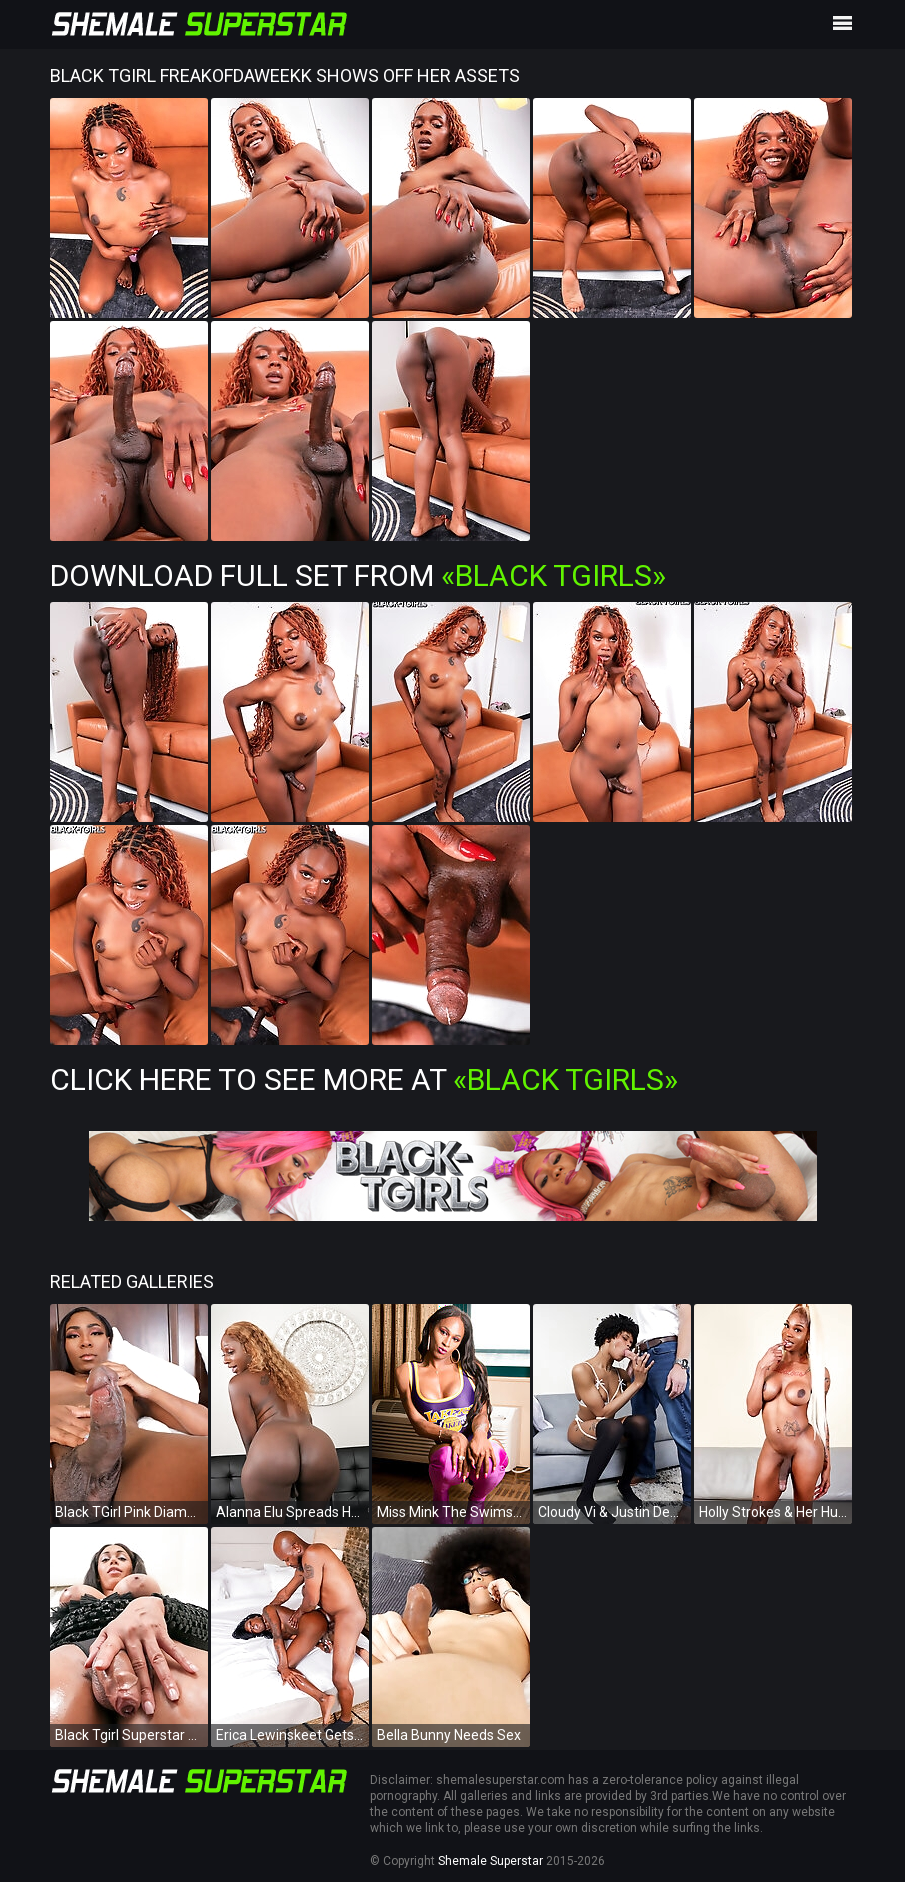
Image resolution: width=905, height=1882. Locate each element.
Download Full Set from (358, 575)
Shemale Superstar (490, 1861)
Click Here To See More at (364, 1079)
